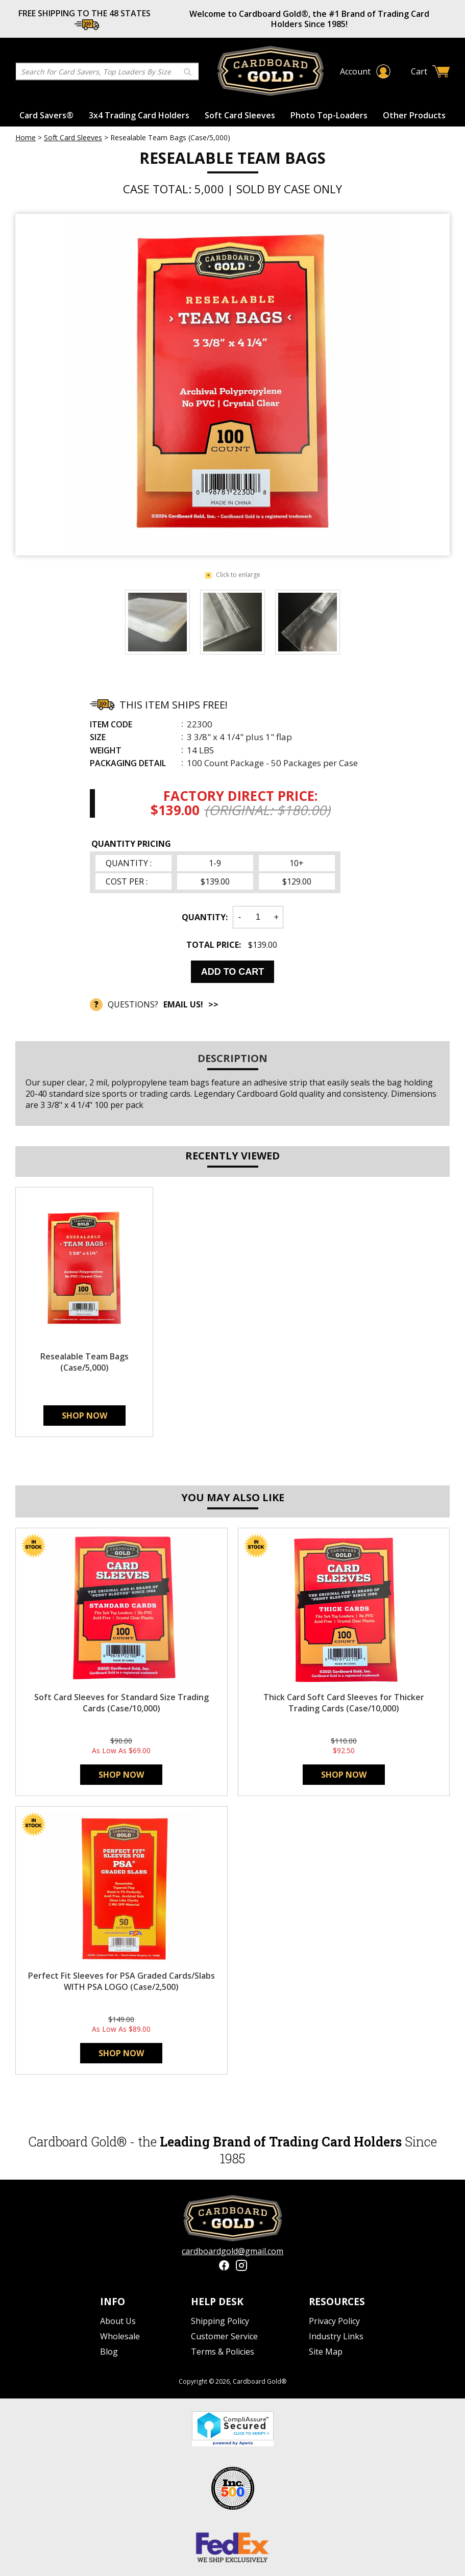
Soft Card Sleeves (240, 115)
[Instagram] (241, 2266)
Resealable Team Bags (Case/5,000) (84, 1362)
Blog (109, 2351)
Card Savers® (46, 115)
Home (25, 137)
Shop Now (84, 1415)
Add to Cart (232, 972)
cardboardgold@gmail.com (232, 2251)
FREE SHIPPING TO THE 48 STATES (84, 13)
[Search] (96, 72)
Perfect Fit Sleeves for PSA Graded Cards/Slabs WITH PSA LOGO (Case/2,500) (121, 1981)
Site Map (325, 2351)
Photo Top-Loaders (329, 115)
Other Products (414, 115)
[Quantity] (258, 917)
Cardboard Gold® (259, 2381)
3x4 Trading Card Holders (139, 115)
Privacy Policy (334, 2321)
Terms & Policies (222, 2351)
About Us (118, 2321)
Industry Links (336, 2336)
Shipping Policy (220, 2321)
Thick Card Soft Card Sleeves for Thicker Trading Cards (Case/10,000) (343, 1702)
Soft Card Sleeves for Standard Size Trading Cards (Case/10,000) (121, 1702)
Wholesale (120, 2336)
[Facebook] (224, 2266)
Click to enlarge (232, 574)
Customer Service (224, 2336)
